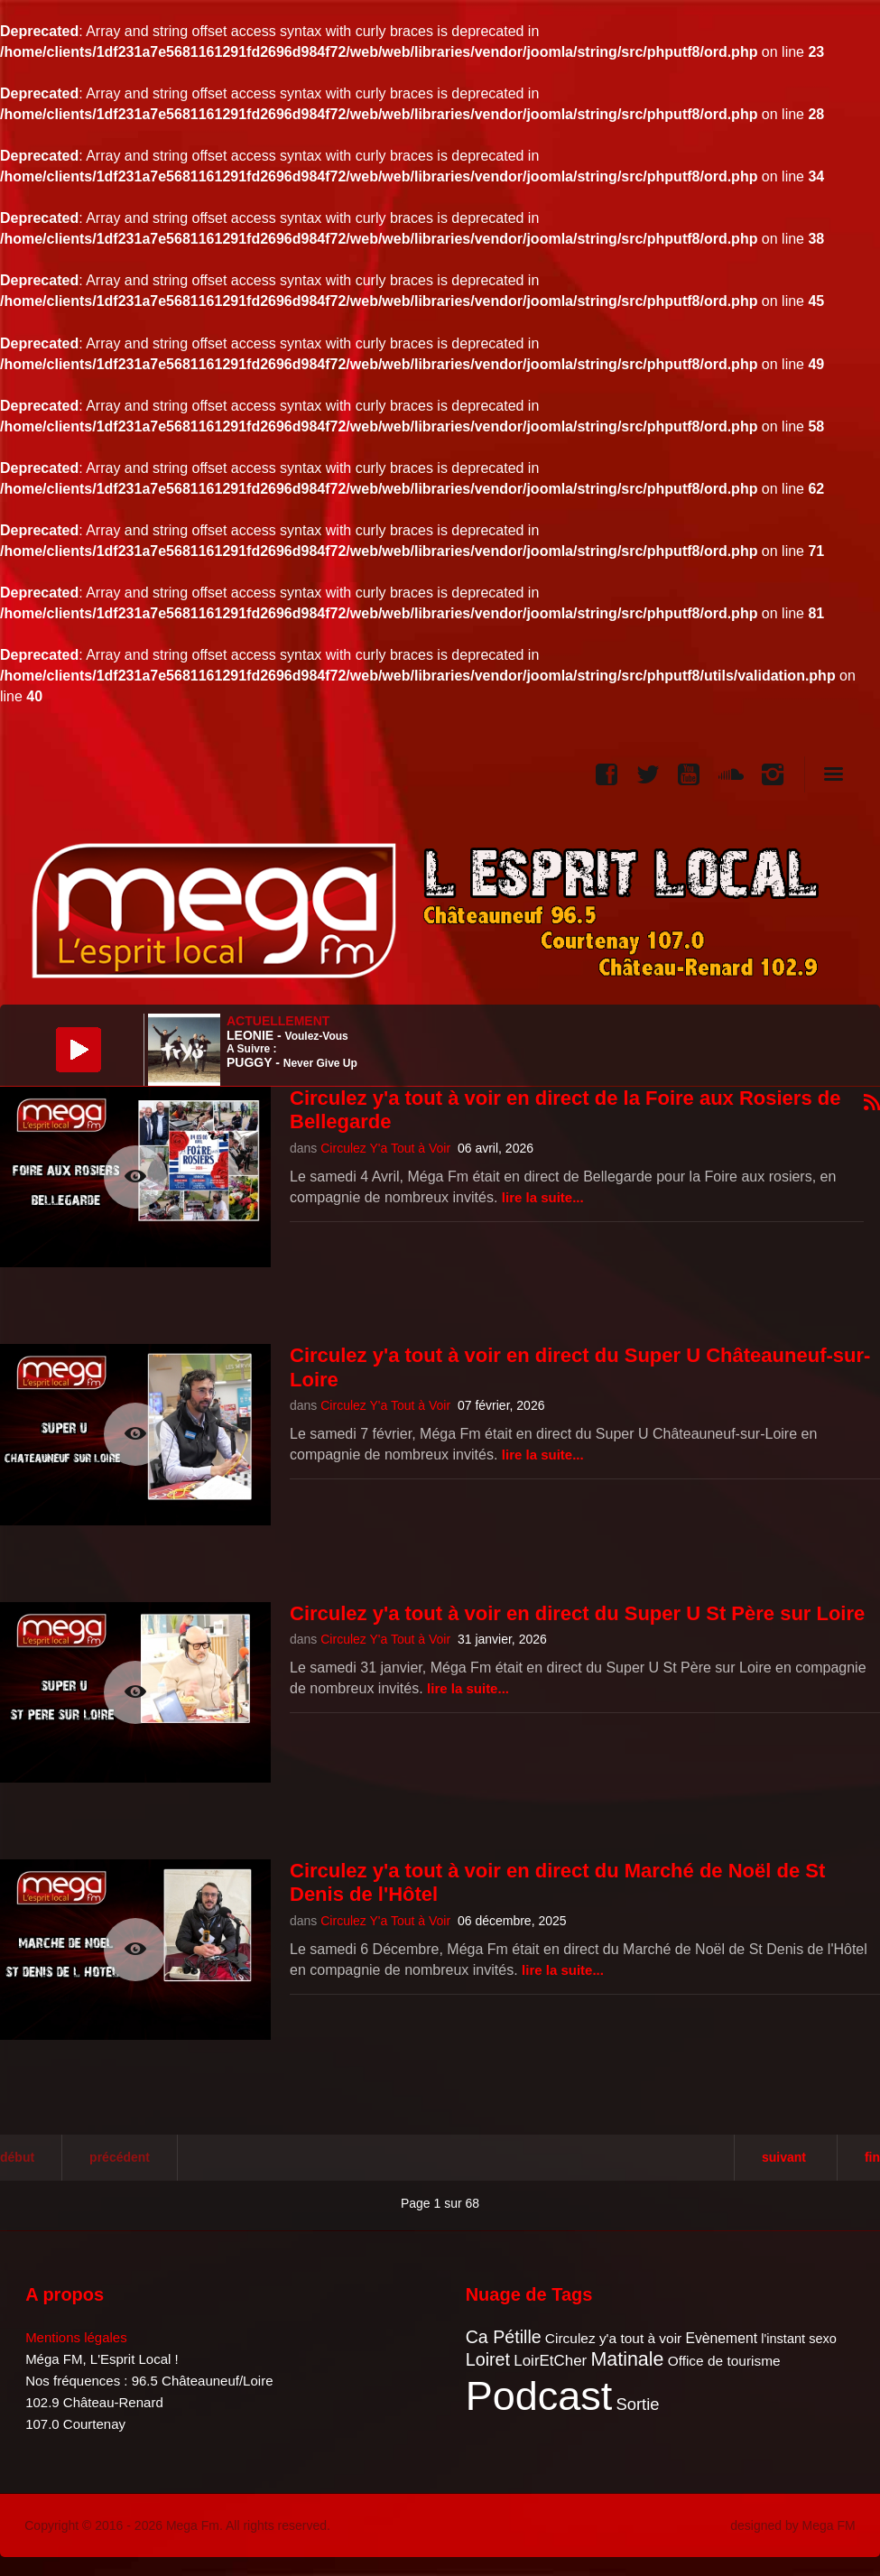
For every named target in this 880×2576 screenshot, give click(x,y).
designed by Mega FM (793, 2525)
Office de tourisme (724, 2360)
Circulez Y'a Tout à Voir (385, 1148)
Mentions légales (76, 2337)
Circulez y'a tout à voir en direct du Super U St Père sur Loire (577, 1613)
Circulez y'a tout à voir (613, 2338)
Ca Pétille (504, 2337)
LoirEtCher (550, 2360)
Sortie (637, 2404)
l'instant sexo (799, 2338)
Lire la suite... (543, 1197)
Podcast (539, 2396)
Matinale (626, 2359)
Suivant (784, 2157)
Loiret (488, 2359)
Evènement (721, 2338)
